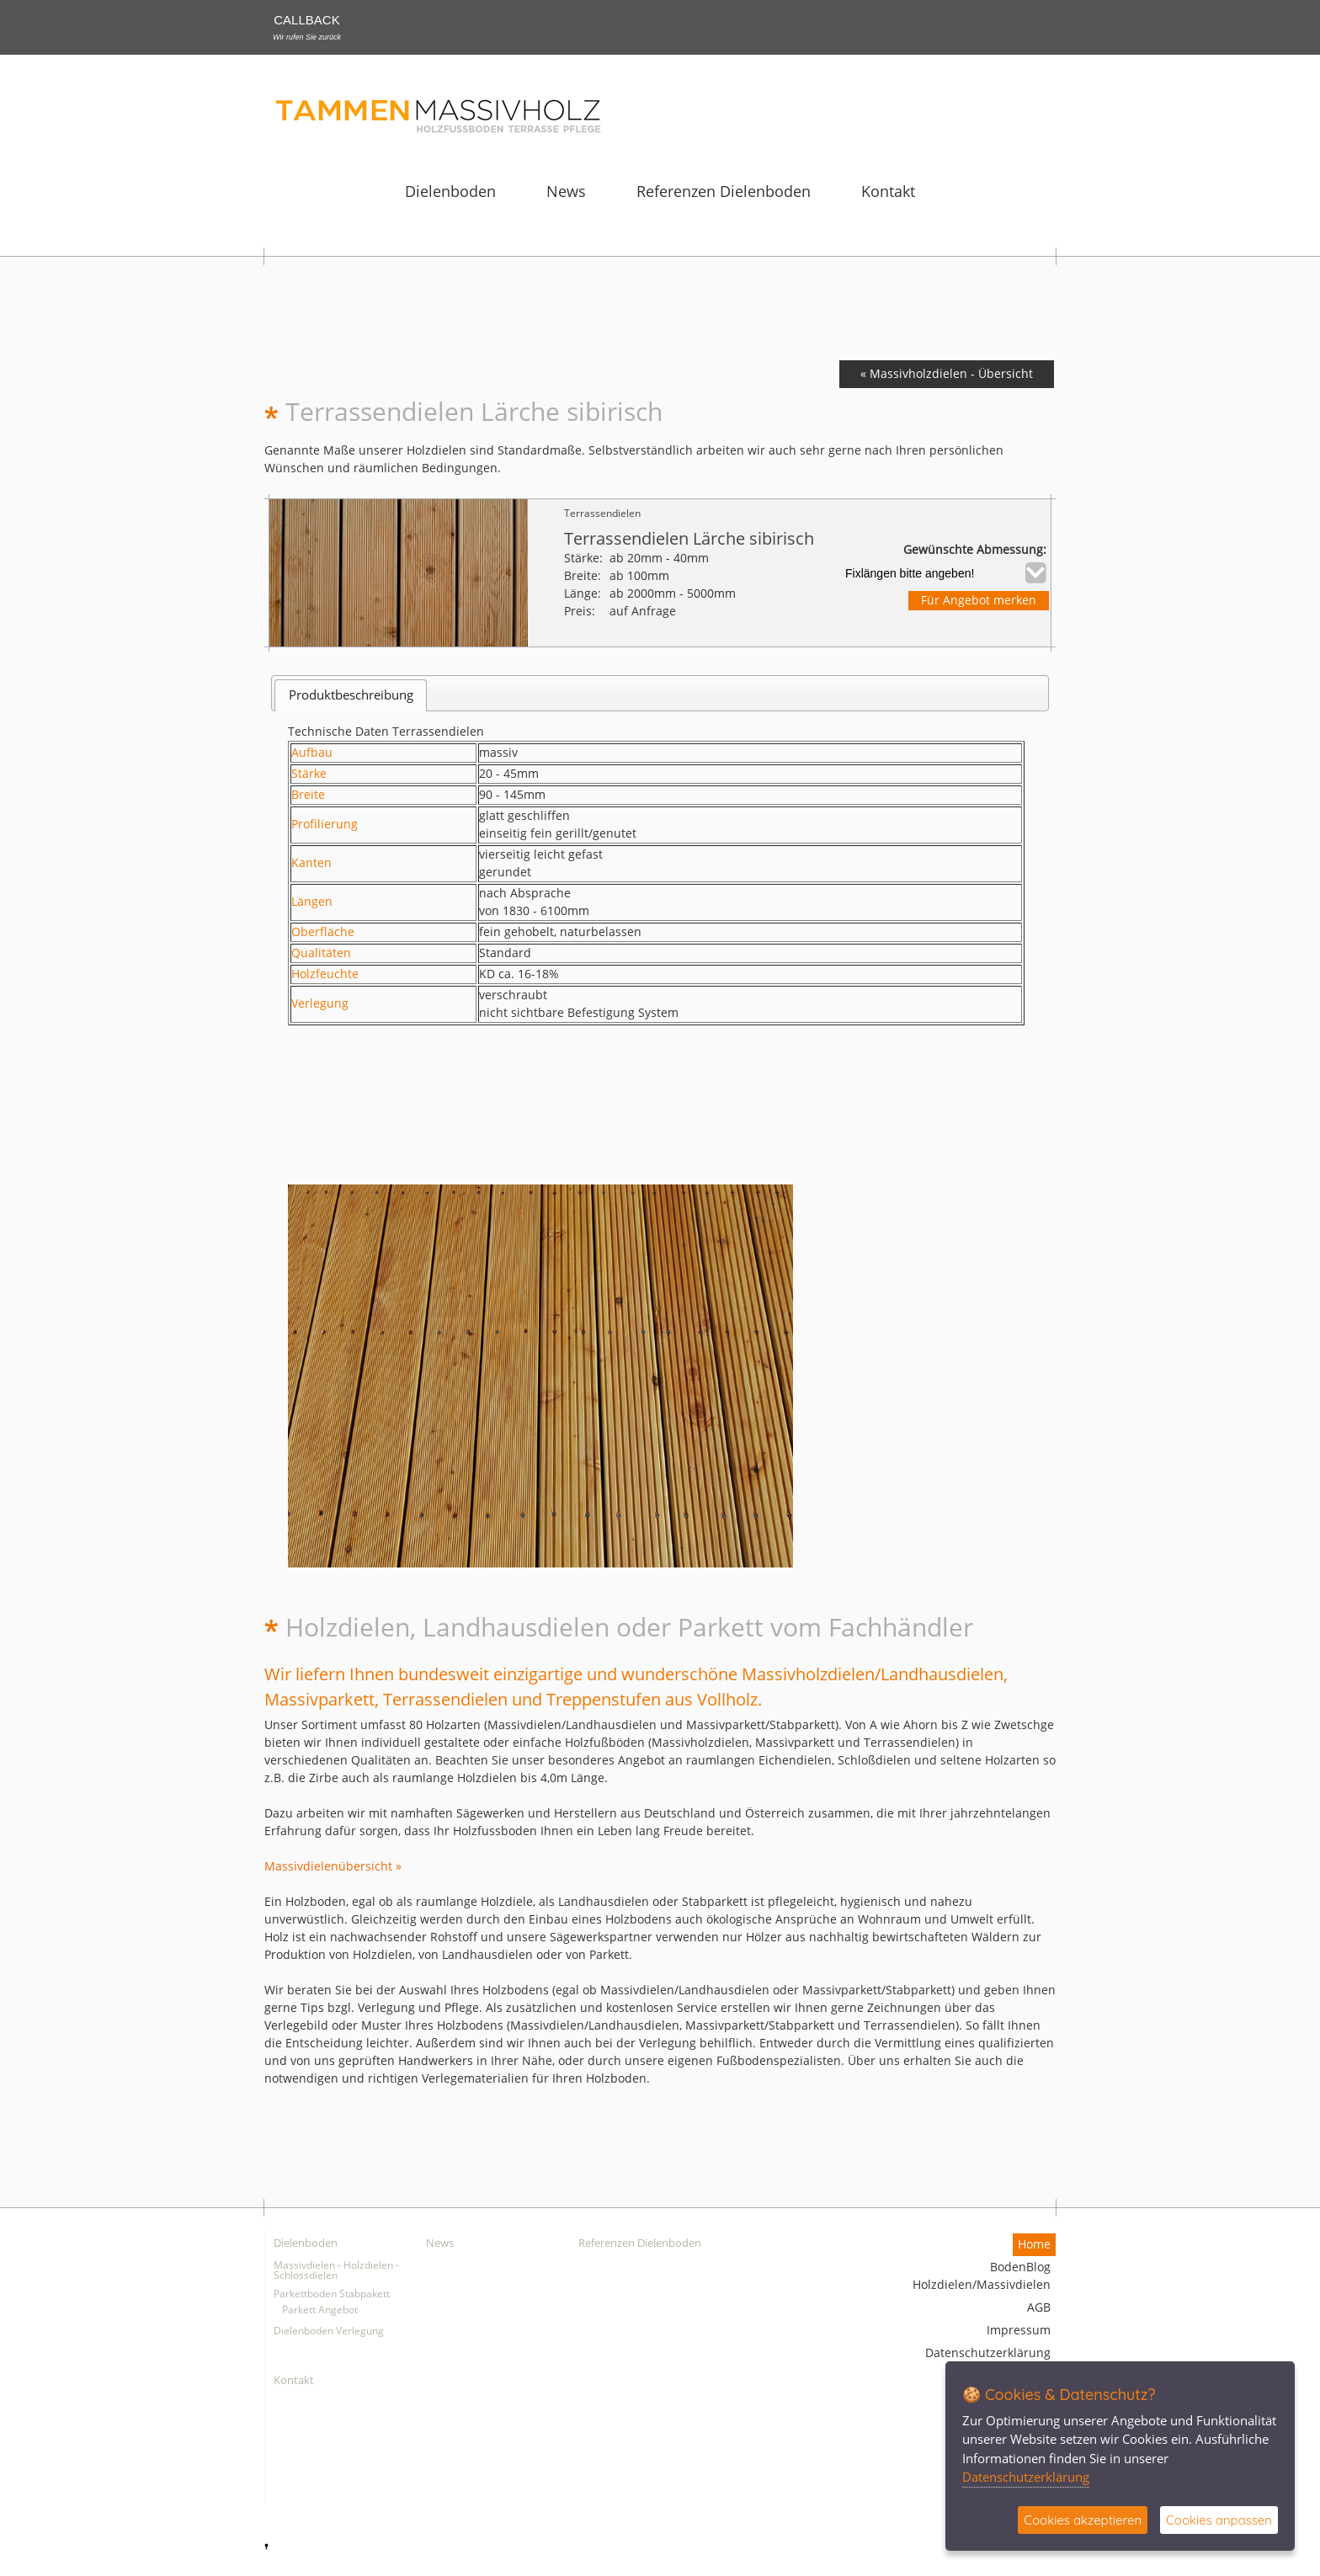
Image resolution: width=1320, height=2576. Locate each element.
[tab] (350, 695)
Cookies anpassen (1219, 2520)
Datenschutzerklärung (988, 2353)
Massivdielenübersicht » (333, 1867)
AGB (1039, 2308)
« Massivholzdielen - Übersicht (946, 374)
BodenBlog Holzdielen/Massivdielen (982, 2276)
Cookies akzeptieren (1083, 2520)
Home (1034, 2245)
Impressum (1019, 2330)
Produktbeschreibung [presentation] (351, 695)
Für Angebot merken (978, 600)
